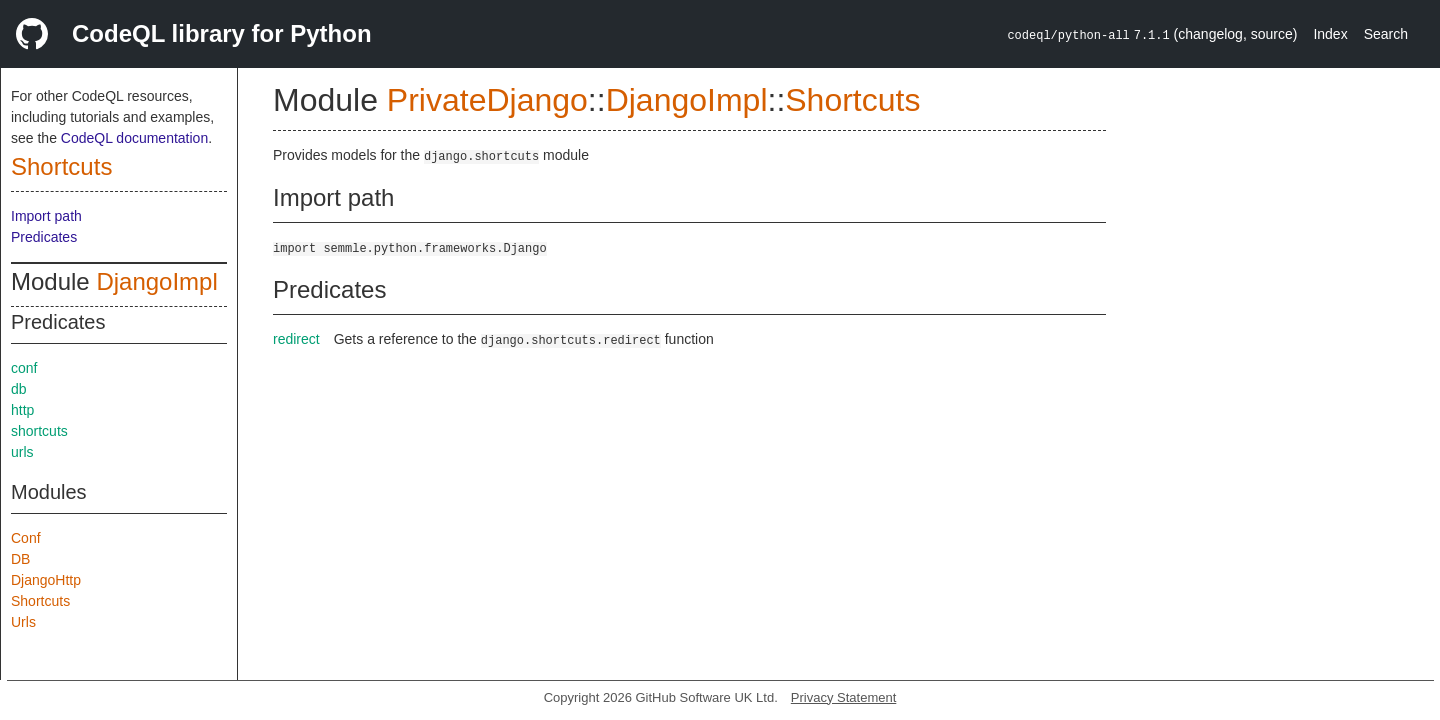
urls (22, 452)
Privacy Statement (844, 697)
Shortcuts (61, 166)
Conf (26, 538)
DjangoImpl (156, 281)
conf (24, 368)
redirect (296, 339)
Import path (46, 216)
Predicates (44, 237)
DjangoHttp (46, 580)
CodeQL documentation (134, 138)
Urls (23, 622)
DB (20, 559)
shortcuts (39, 431)
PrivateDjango (487, 100)
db (19, 389)
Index (1330, 34)
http (22, 410)
